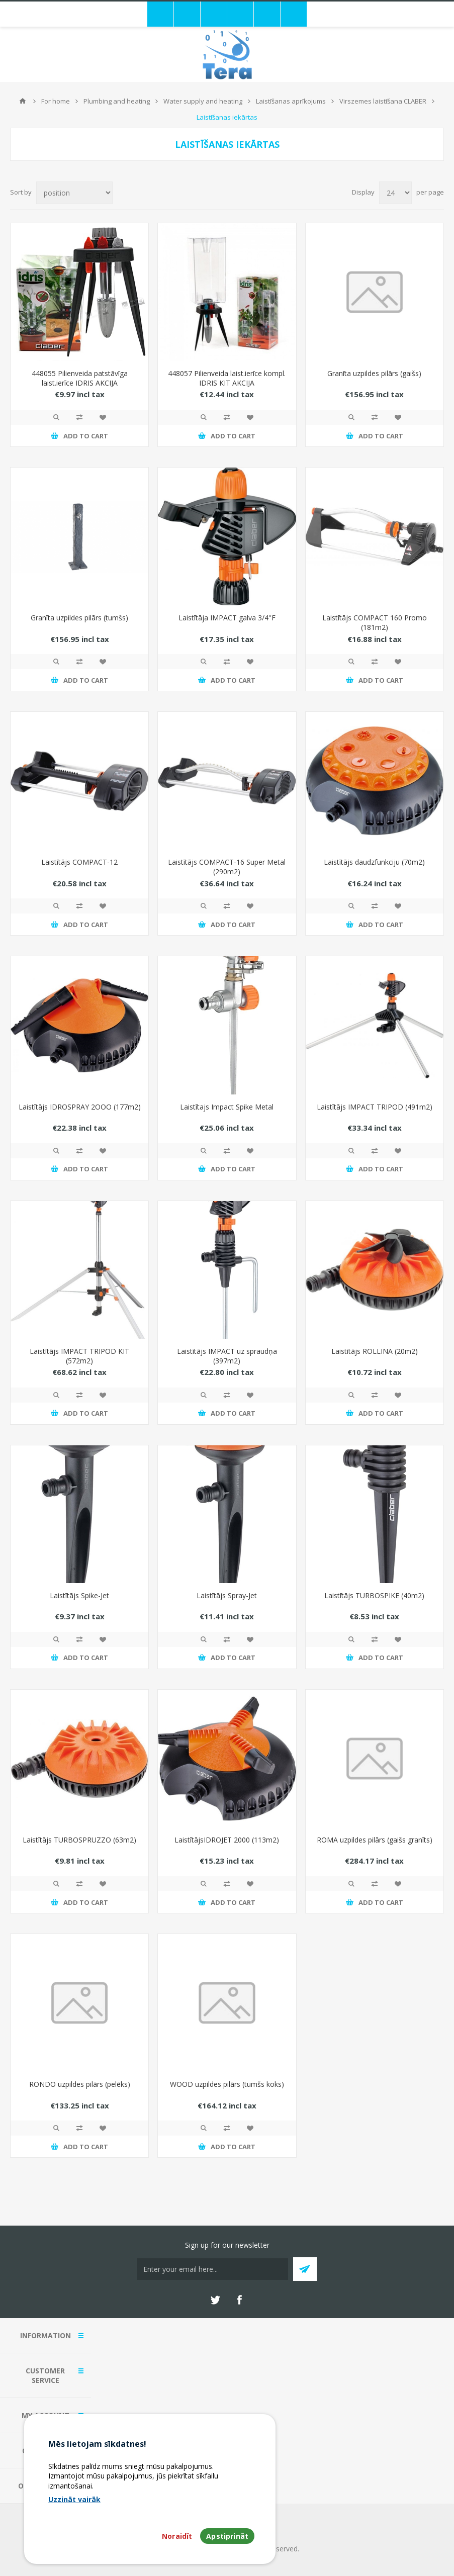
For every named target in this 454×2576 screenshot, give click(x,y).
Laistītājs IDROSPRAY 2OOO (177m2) (80, 1107)
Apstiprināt (227, 2536)
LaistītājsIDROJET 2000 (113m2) (226, 1840)
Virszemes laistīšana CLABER (382, 101)
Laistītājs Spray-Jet (227, 1595)
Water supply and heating (202, 101)
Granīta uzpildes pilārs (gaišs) (374, 373)
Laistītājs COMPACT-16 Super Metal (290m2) (227, 866)
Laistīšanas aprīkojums (291, 101)
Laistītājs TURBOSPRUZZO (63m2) (79, 1840)
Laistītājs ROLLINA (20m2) (374, 1351)
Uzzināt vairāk (74, 2499)
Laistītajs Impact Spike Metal (227, 1107)
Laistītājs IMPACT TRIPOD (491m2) (374, 1107)
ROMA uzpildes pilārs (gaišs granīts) (374, 1840)
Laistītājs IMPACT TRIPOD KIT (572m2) (79, 1355)
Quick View (56, 417)
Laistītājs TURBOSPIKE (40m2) (374, 1595)
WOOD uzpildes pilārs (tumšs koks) (227, 2084)
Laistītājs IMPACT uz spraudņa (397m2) (227, 1355)
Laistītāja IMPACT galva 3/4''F (227, 617)
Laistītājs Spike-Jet (79, 1595)
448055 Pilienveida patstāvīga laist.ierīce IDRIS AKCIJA (80, 378)
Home (23, 101)
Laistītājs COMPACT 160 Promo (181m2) (374, 622)
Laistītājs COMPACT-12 (79, 862)
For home (55, 101)
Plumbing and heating (116, 101)
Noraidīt (177, 2536)
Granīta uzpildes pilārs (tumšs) (79, 617)
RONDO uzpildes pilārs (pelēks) (79, 2084)
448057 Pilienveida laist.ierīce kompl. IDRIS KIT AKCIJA (227, 378)
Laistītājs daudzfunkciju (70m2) (374, 862)
